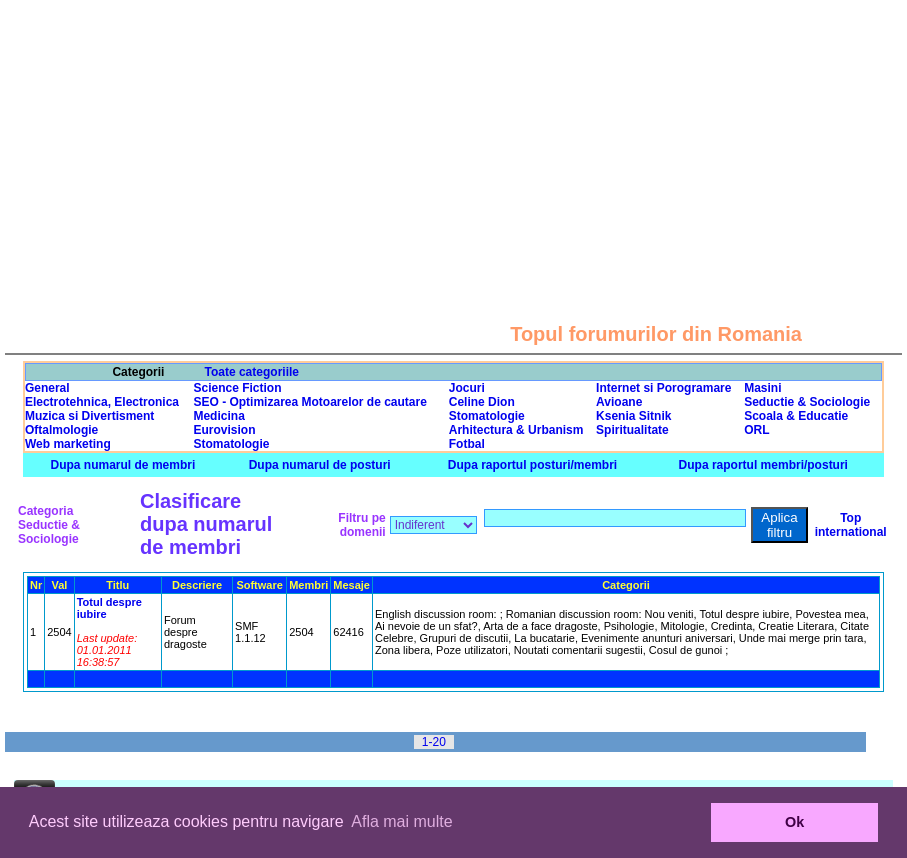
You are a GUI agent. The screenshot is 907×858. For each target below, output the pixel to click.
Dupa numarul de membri (123, 465)
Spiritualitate (632, 430)
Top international (851, 525)
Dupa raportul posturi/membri (532, 465)
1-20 (434, 742)
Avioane (619, 402)
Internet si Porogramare (663, 388)
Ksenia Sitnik (633, 416)
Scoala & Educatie (796, 416)
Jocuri (467, 388)
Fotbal (467, 444)
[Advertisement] (454, 140)
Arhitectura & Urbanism (516, 430)
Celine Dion (482, 402)
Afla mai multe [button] (401, 821)
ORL (756, 430)
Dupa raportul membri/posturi (763, 465)
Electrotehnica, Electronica (102, 402)
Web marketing (68, 444)
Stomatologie (487, 416)
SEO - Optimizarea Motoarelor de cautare (309, 402)
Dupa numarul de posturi (320, 465)
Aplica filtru (779, 525)
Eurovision (224, 430)
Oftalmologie (61, 430)
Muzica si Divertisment (89, 416)
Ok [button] (794, 822)
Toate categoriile (252, 372)
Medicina (218, 416)
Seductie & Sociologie (807, 402)
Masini (762, 388)
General (47, 388)
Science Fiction (237, 388)
